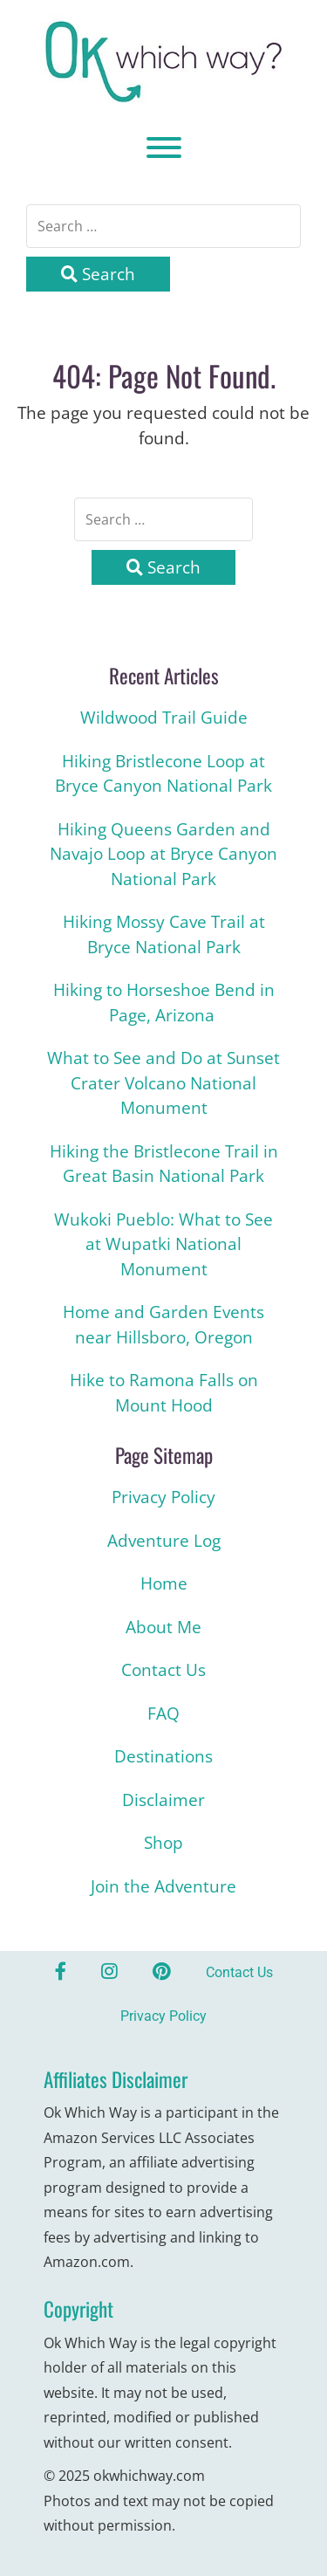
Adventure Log (164, 1540)
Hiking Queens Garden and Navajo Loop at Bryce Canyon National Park (163, 854)
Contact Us (163, 1670)
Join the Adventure (163, 1886)
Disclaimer (163, 1800)
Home (163, 1583)
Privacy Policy (163, 1497)
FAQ (163, 1713)
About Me (163, 1627)
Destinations (163, 1756)
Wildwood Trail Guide (164, 717)
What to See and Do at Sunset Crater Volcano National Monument (163, 1083)
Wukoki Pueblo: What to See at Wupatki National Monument (163, 1244)
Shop (163, 1842)
